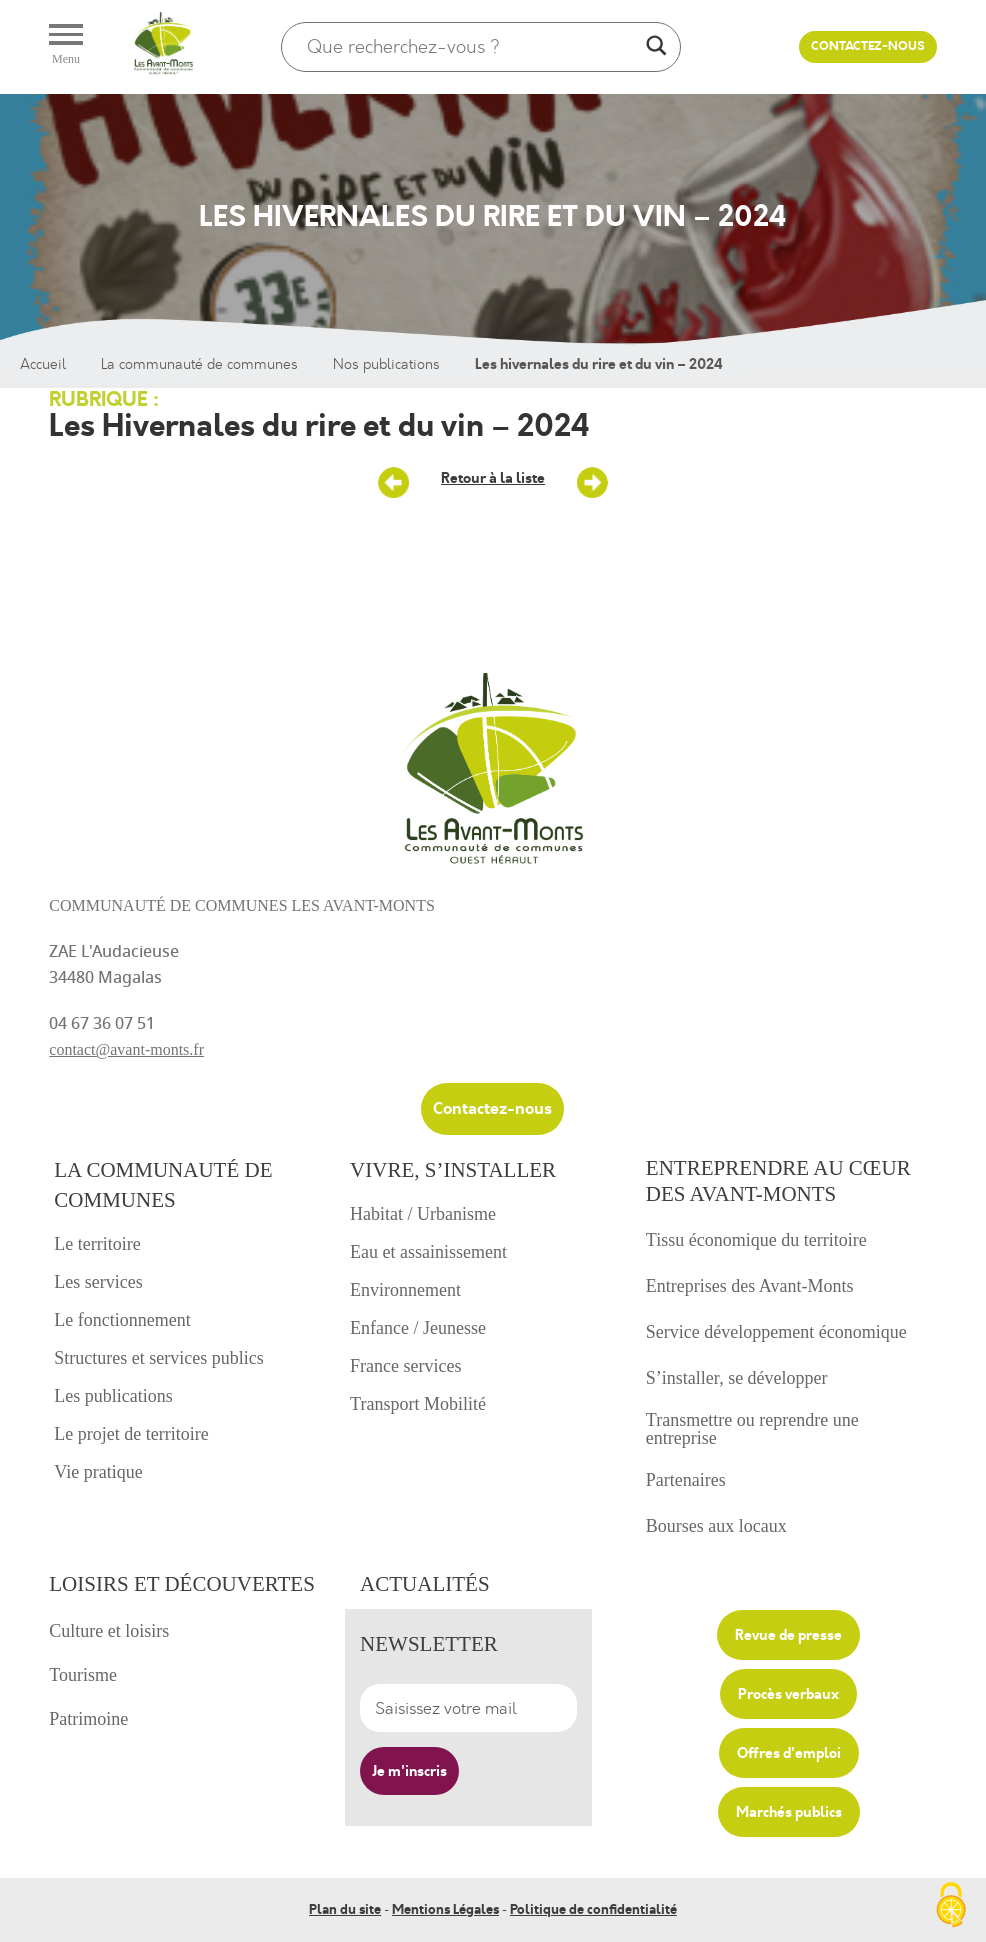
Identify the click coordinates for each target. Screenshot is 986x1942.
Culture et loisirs (109, 1631)
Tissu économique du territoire (756, 1240)
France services (405, 1366)
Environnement (405, 1290)
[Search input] (472, 47)
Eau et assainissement (428, 1252)
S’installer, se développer (737, 1378)
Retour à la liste (493, 478)
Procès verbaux (788, 1694)
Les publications (113, 1396)
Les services (98, 1282)
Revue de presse (788, 1635)
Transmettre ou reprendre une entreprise (752, 1429)
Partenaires (686, 1480)
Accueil (43, 364)
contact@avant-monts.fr (126, 1049)
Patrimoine (88, 1719)
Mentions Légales (445, 1909)
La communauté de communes (199, 364)
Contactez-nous (868, 46)
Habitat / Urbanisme (423, 1214)
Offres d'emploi (789, 1753)
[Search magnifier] (656, 47)
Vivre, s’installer (453, 1170)
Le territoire (97, 1244)
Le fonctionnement (122, 1320)
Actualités (425, 1584)
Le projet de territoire (131, 1434)
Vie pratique (98, 1472)
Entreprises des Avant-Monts (750, 1286)
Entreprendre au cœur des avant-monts (778, 1181)
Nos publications (386, 364)
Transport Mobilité (418, 1404)
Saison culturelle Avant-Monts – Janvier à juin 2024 (592, 483)
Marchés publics (789, 1812)
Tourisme (83, 1675)
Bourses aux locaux (716, 1526)
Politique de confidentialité (593, 1909)
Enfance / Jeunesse (418, 1328)
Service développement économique (776, 1332)
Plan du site (345, 1909)
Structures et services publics (158, 1358)
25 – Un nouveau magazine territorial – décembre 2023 (394, 483)
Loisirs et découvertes (182, 1584)
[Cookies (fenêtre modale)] (951, 1907)
